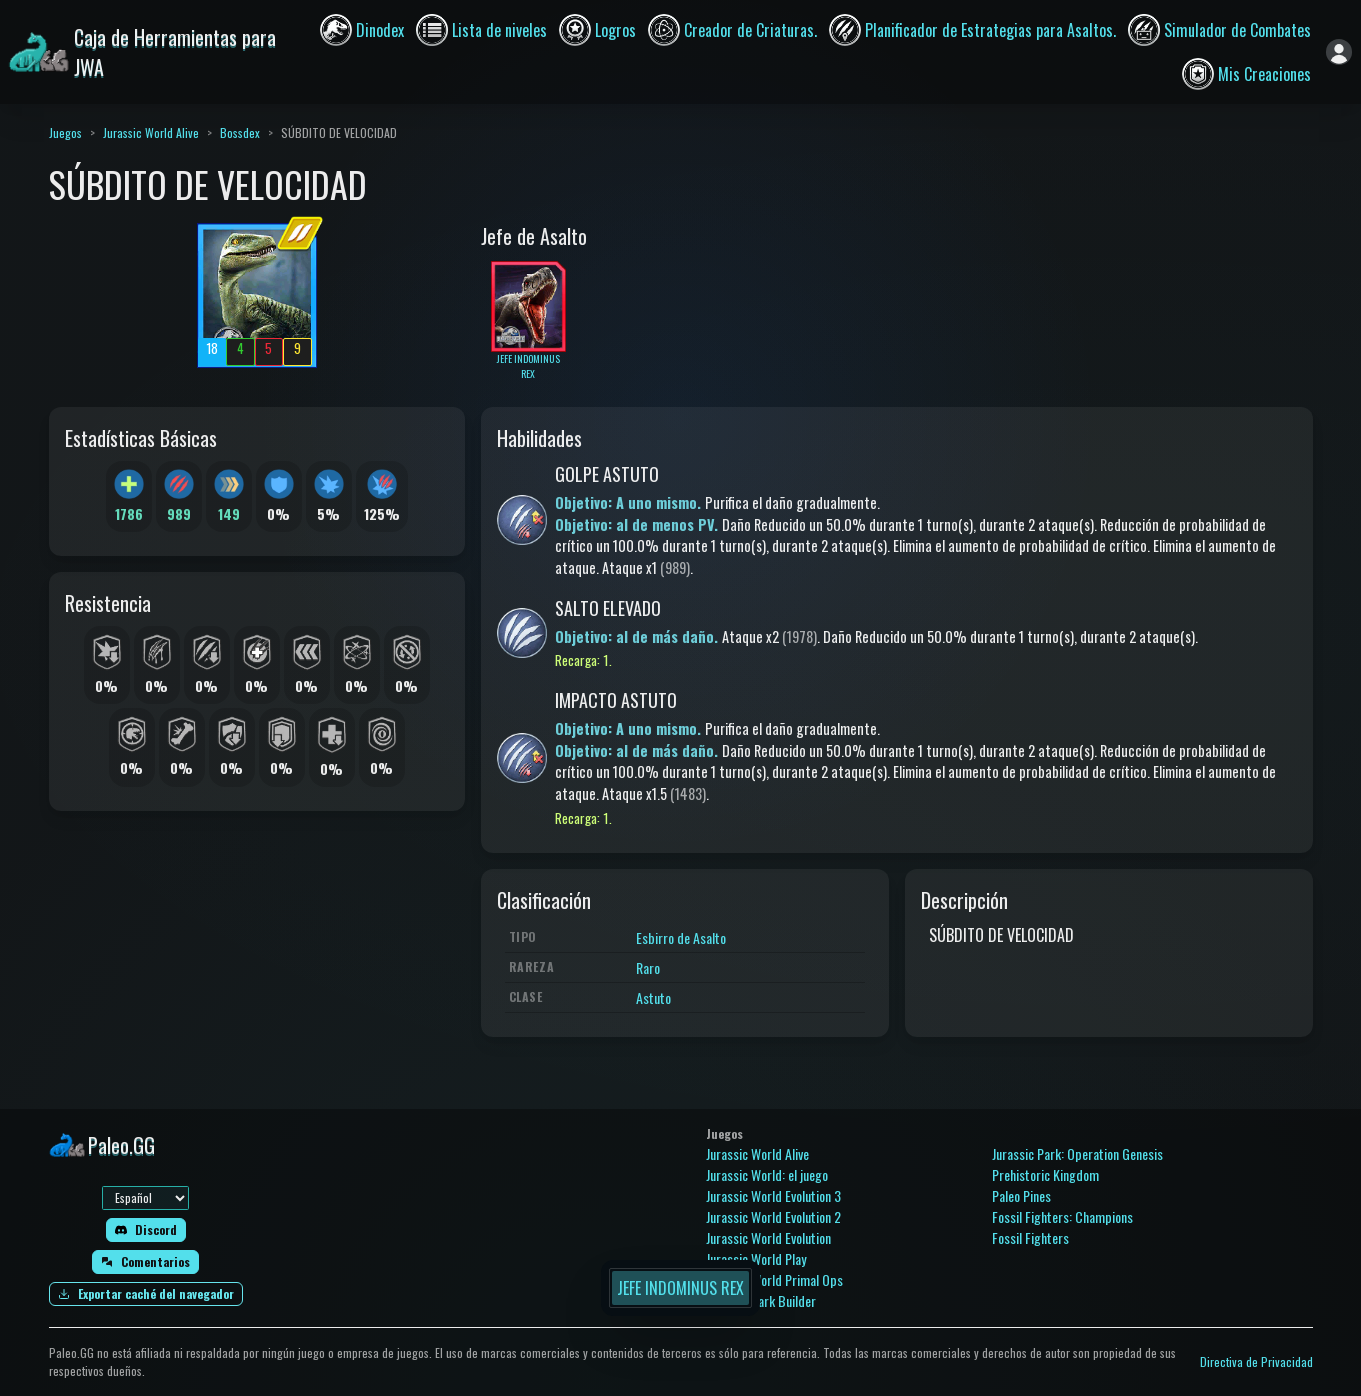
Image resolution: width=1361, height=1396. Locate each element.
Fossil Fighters (1030, 1237)
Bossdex (240, 132)
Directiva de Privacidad (1256, 1361)
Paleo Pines (1021, 1195)
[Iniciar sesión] (1339, 52)
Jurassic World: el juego (767, 1174)
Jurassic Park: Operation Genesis (1077, 1153)
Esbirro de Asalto (681, 937)
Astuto (653, 997)
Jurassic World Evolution (768, 1237)
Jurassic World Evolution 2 (773, 1216)
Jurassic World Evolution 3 (773, 1195)
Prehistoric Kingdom (1045, 1174)
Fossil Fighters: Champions (1062, 1216)
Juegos (65, 132)
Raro (648, 967)
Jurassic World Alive (151, 132)
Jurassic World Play (756, 1258)
